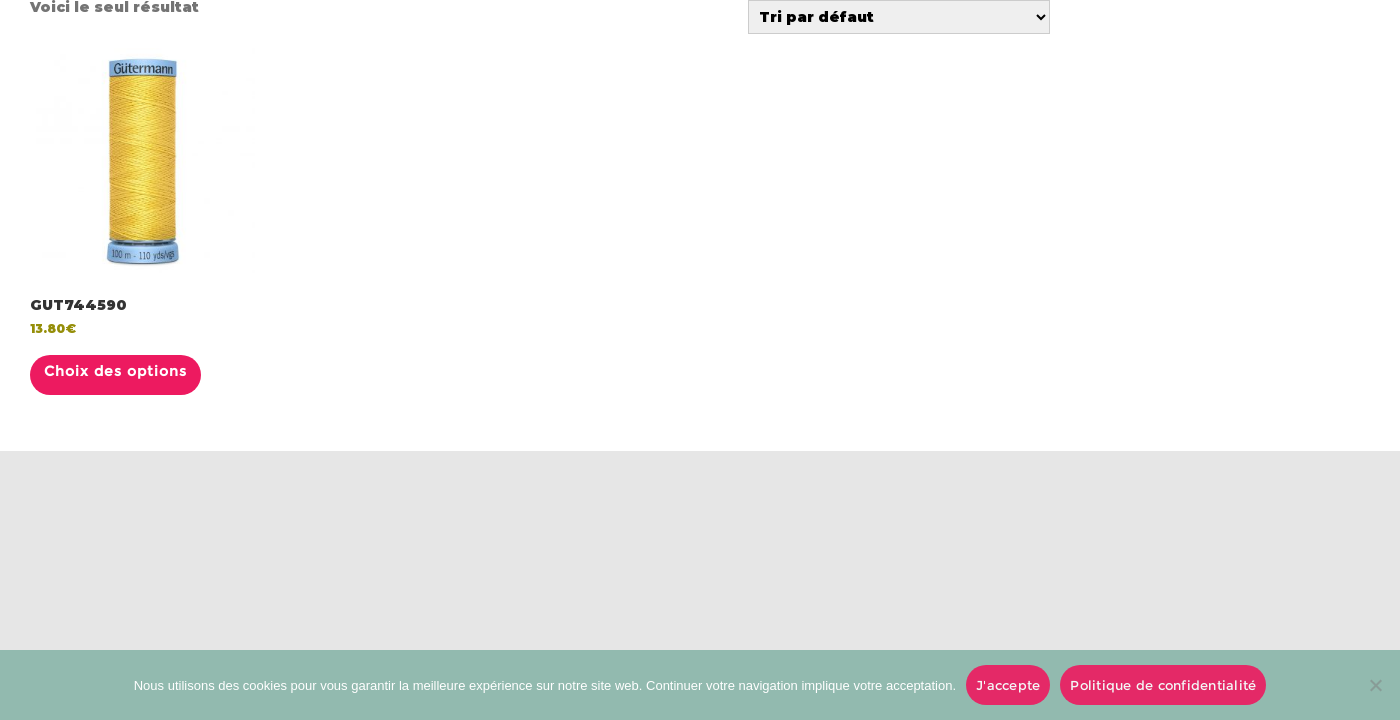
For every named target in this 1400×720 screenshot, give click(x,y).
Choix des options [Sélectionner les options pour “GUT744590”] (115, 371)
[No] (1375, 685)
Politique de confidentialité (1163, 685)
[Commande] (899, 17)
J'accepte (1008, 685)
